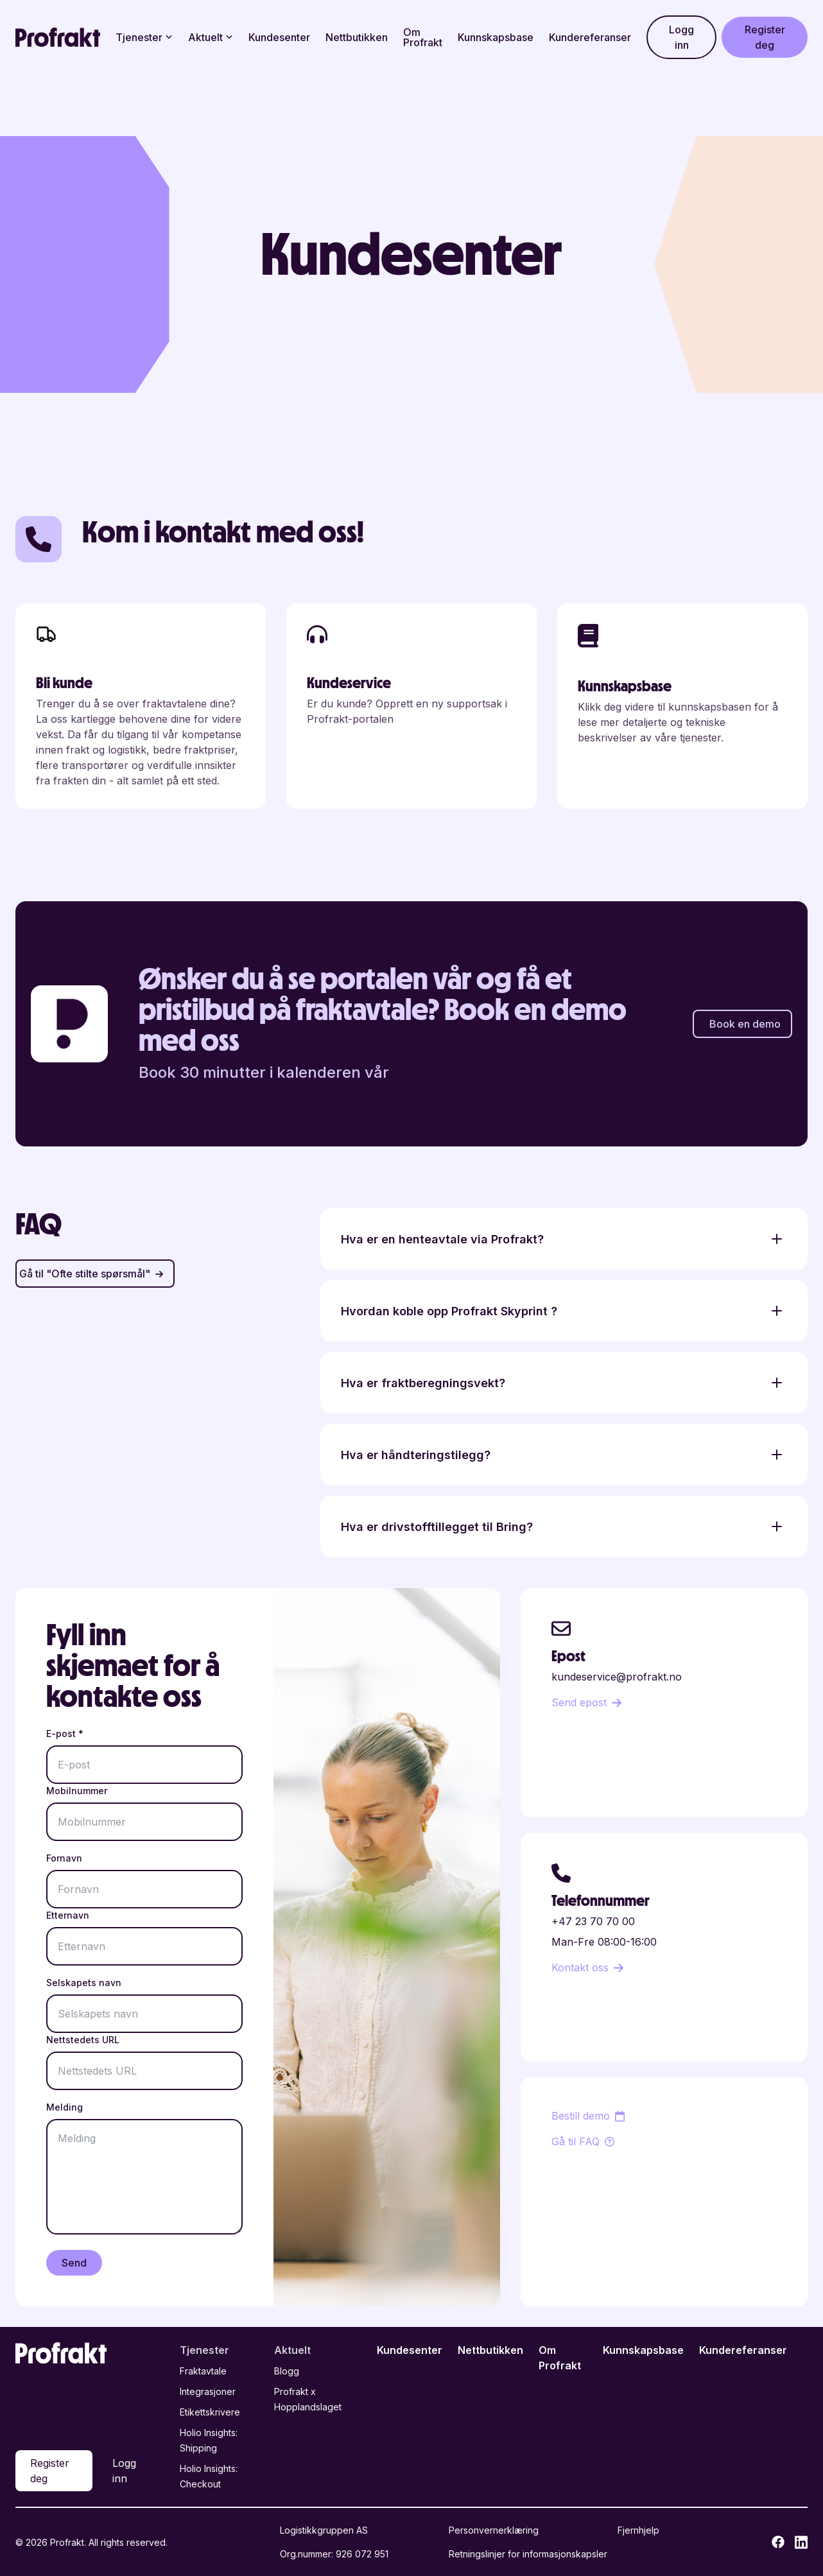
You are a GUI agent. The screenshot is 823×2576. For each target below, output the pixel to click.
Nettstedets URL (82, 2039)
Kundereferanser (590, 37)
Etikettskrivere (210, 2412)
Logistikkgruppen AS (324, 2530)
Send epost (586, 1702)
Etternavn (67, 1915)
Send (74, 2262)
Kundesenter (279, 37)
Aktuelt (210, 37)
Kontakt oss (587, 1967)
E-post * (64, 1733)
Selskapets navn (83, 1982)
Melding (64, 2107)
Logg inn (681, 37)
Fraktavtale (203, 2370)
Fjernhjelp (638, 2530)
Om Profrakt (422, 37)
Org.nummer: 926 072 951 (334, 2553)
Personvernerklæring (494, 2530)
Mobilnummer (76, 1790)
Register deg (765, 37)
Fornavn (64, 1858)
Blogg (286, 2370)
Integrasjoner (208, 2391)
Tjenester (144, 37)
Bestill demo (588, 2115)
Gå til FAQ (582, 2141)
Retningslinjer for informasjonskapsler (528, 2553)
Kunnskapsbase (495, 37)
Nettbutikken (356, 37)
